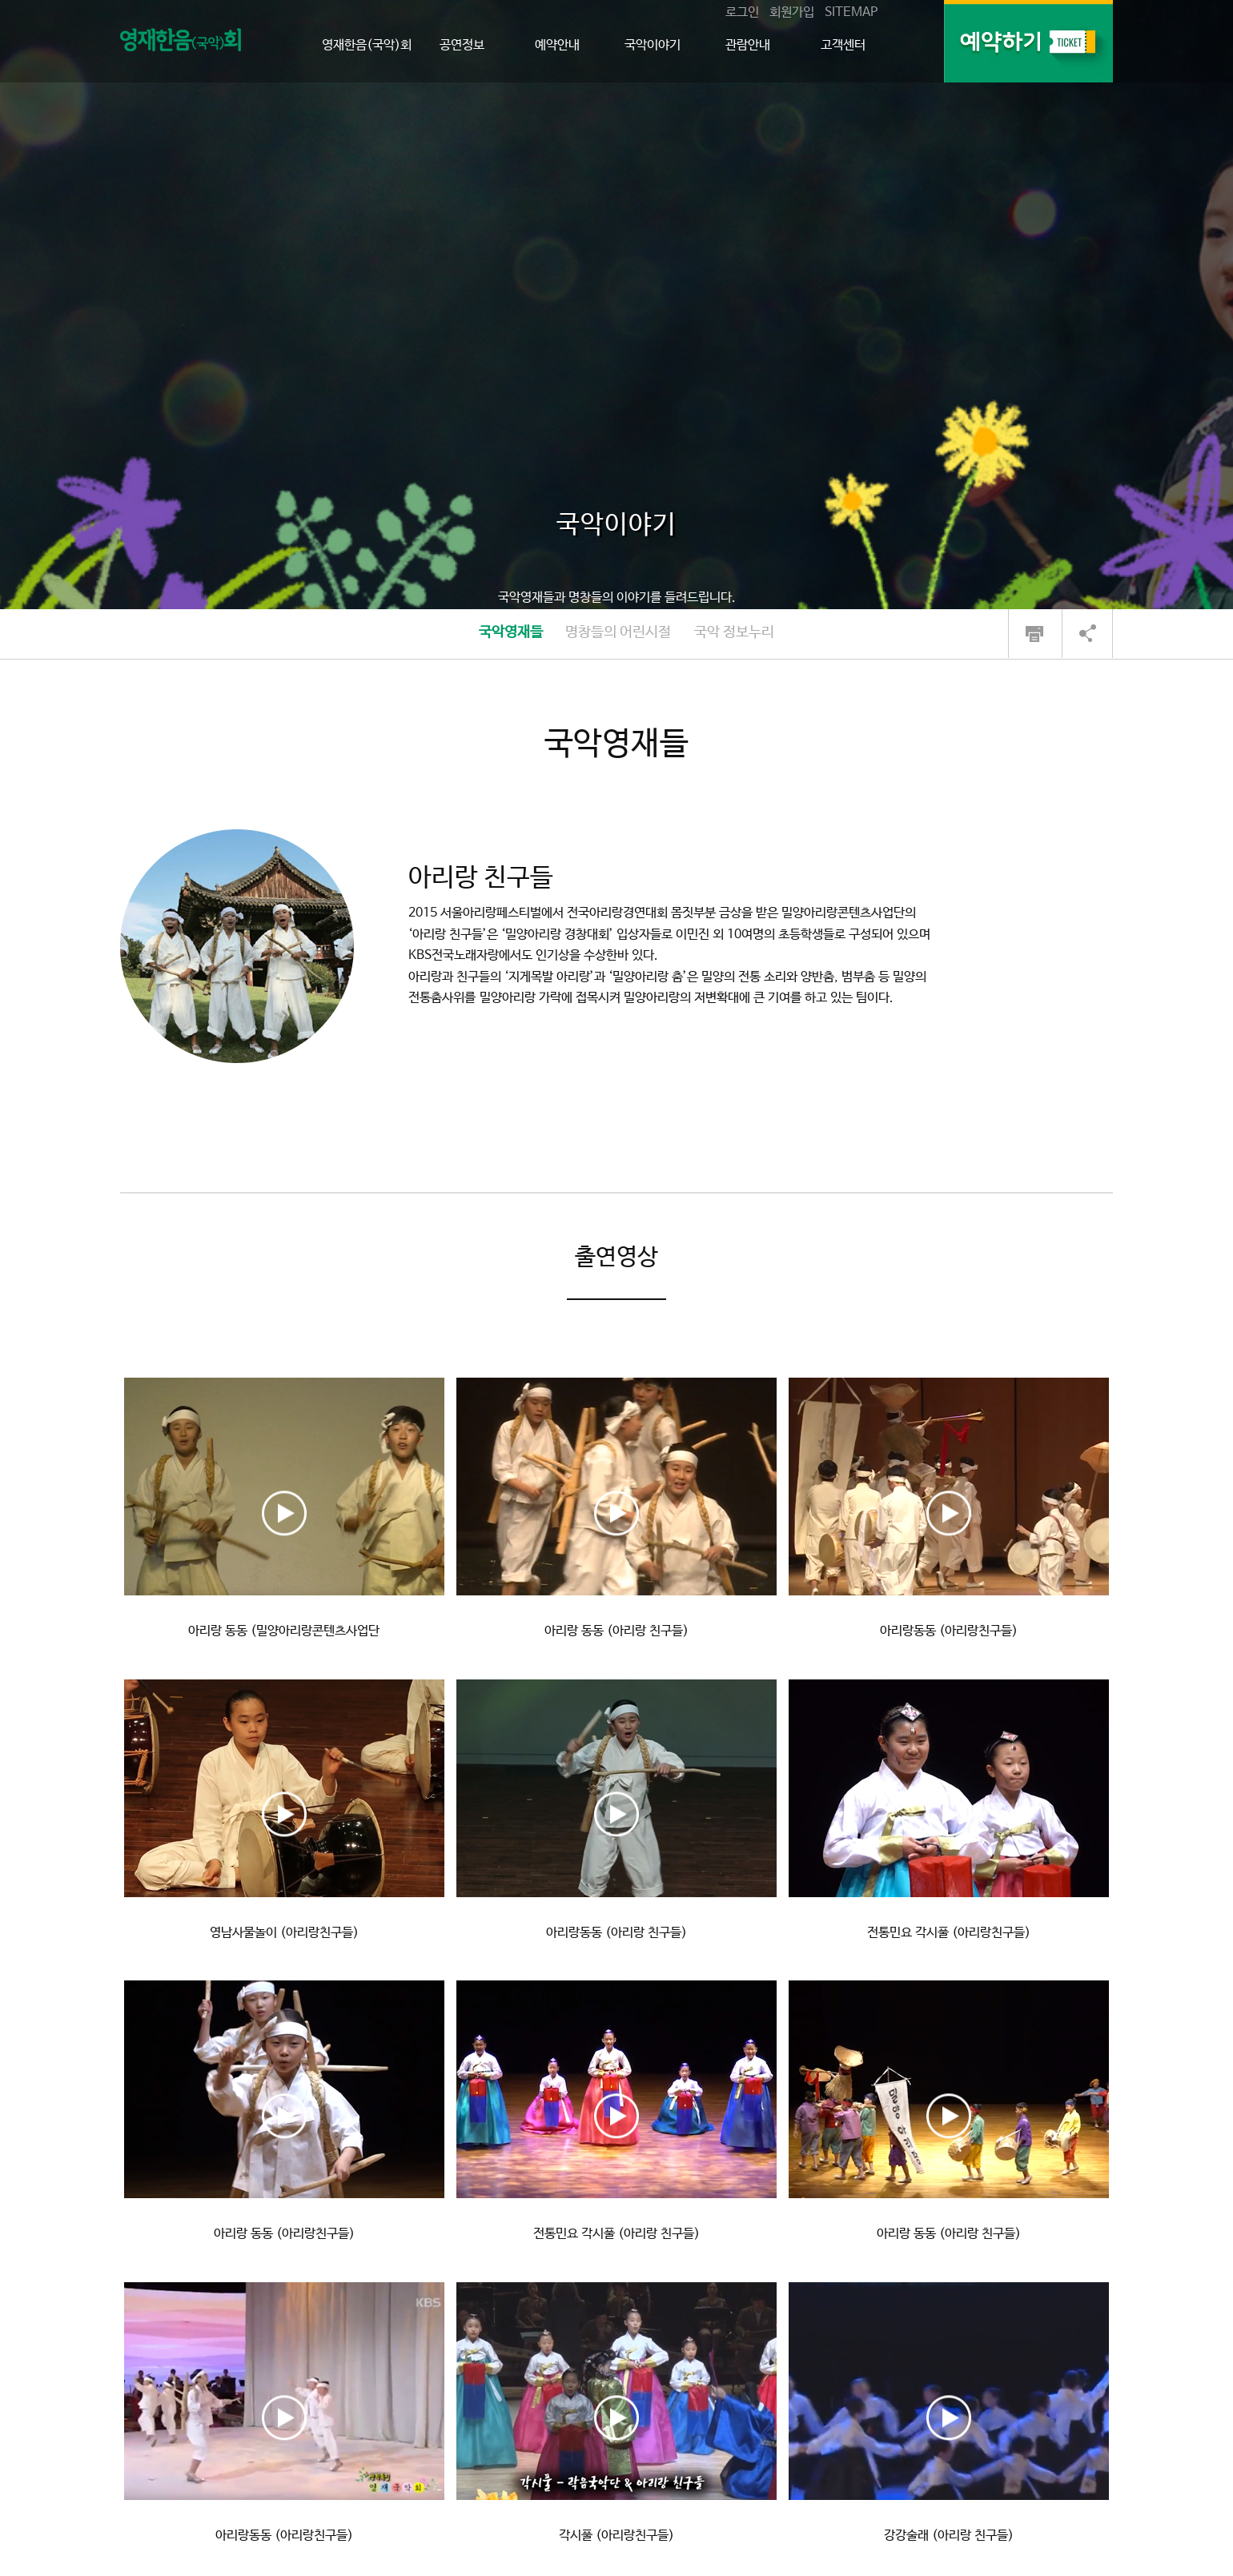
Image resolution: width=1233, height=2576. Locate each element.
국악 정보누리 (734, 632)
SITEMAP (851, 12)
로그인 (742, 12)
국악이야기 (653, 45)
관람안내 (747, 45)
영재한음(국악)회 (367, 45)
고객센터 (843, 45)
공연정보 (462, 45)
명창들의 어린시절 (618, 632)
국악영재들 (511, 632)
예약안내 (557, 45)
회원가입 (791, 12)
